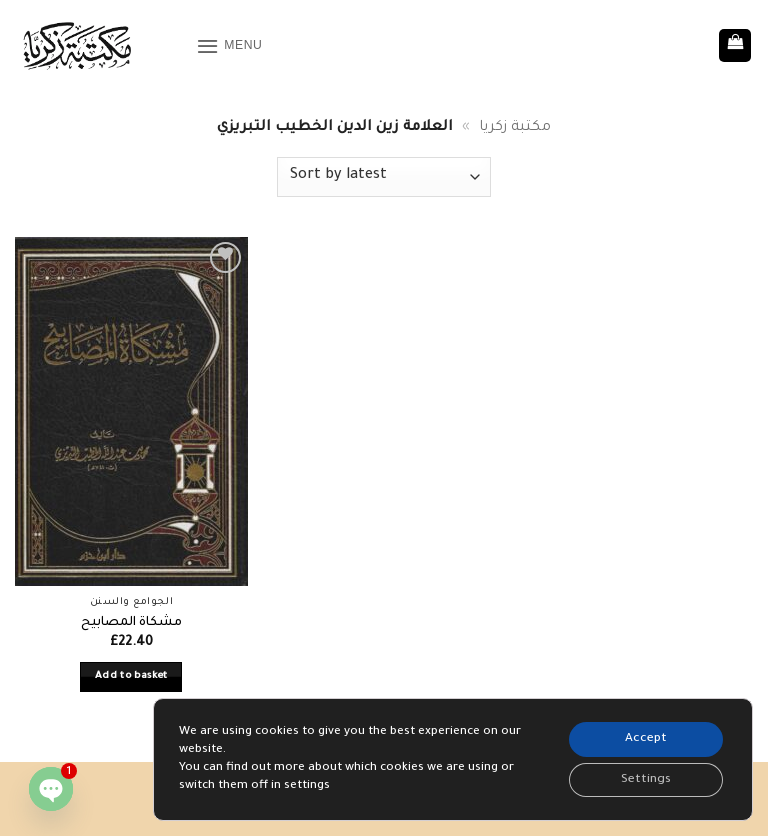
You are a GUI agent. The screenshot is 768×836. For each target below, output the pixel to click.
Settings (643, 779)
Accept (643, 737)
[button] (231, 45)
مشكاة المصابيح (131, 623)
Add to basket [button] (131, 676)
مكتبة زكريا (515, 128)
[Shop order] (384, 177)
